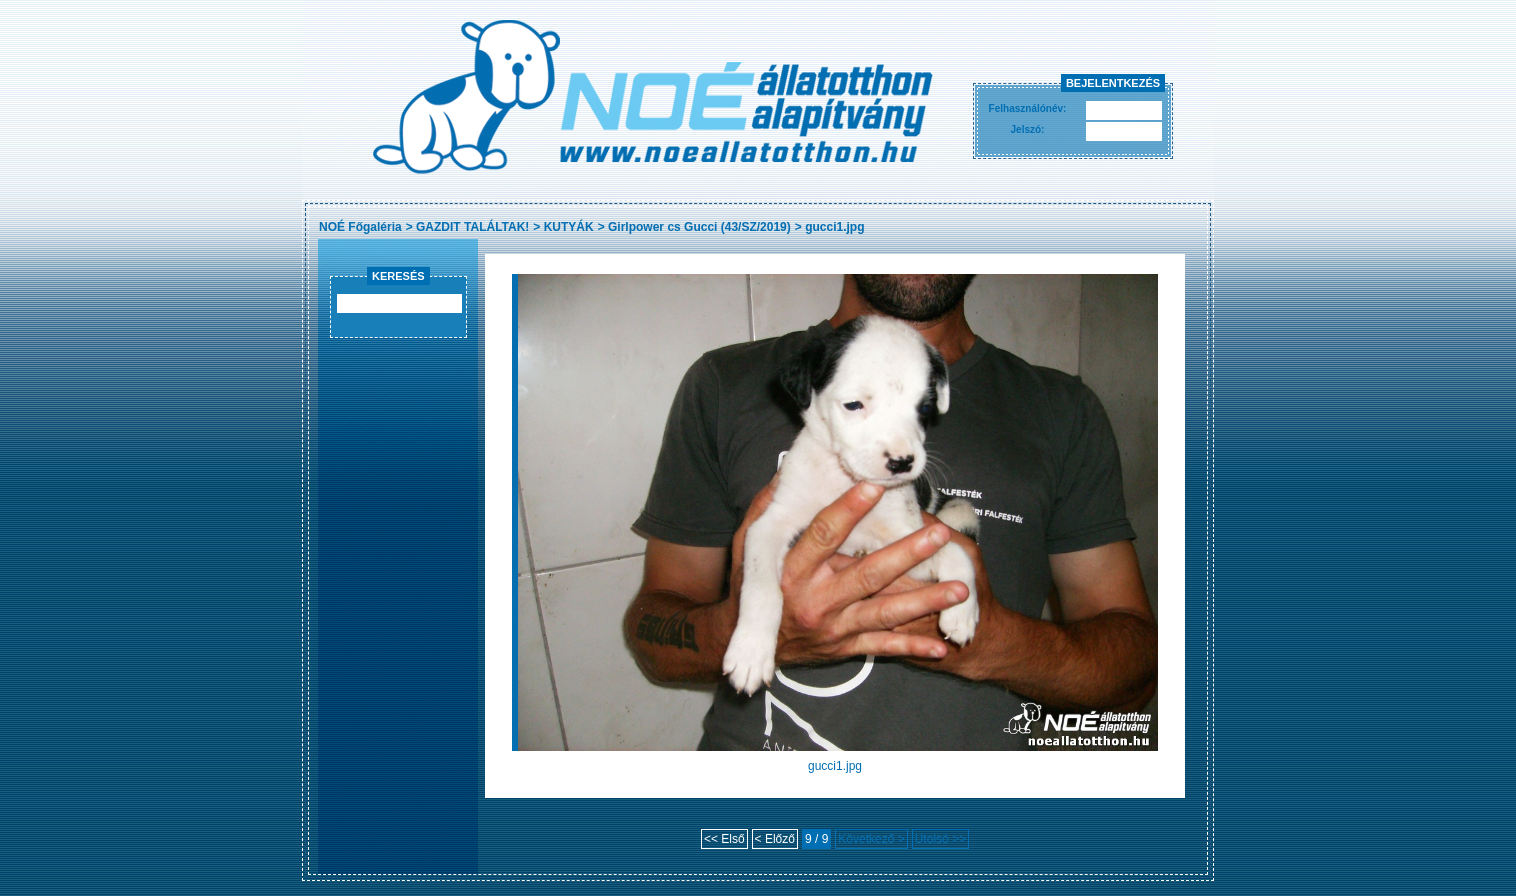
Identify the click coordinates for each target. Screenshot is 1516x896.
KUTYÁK (569, 227)
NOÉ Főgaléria (360, 227)
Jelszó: (1028, 129)
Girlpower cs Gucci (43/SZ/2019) (699, 227)
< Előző (775, 839)
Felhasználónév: (1028, 108)
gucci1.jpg (834, 227)
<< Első (724, 839)
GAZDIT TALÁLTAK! (472, 227)
